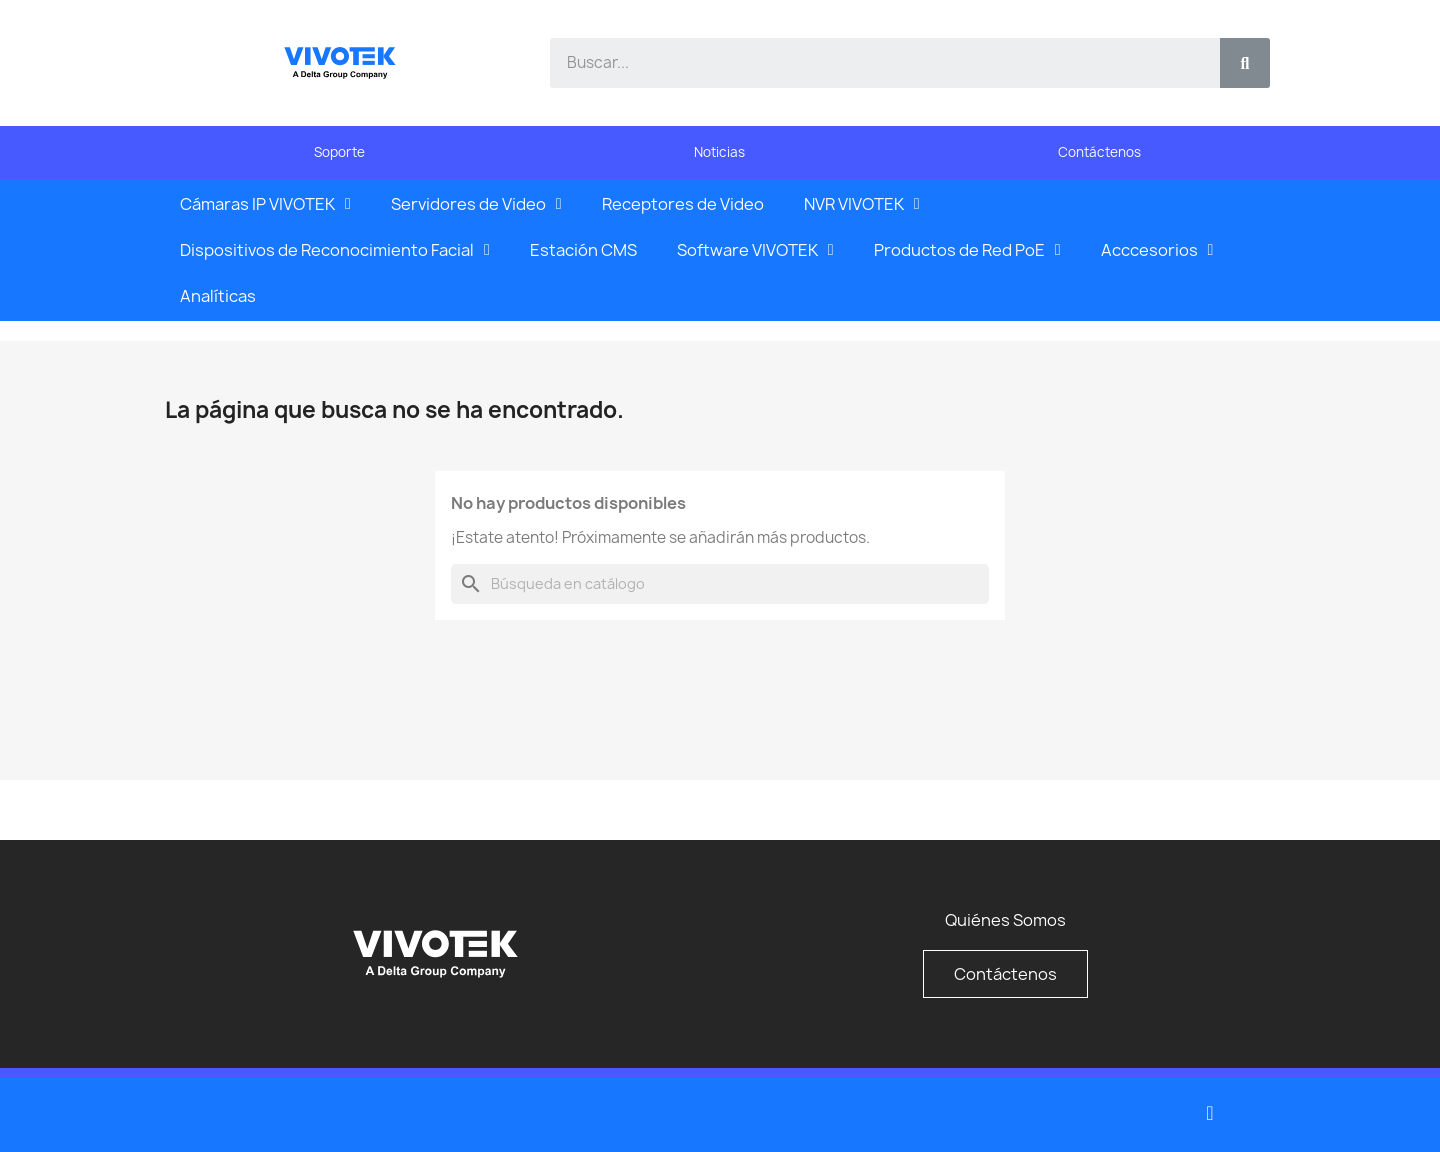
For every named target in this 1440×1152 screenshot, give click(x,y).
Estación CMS (583, 250)
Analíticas (218, 296)
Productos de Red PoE (967, 250)
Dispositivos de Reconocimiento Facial (335, 250)
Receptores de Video (683, 204)
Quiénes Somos (1005, 920)
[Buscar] (720, 584)
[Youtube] (1210, 1113)
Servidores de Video (476, 204)
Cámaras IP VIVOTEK (265, 204)
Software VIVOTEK (755, 250)
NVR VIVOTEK (862, 204)
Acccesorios (1157, 250)
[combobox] (873, 63)
